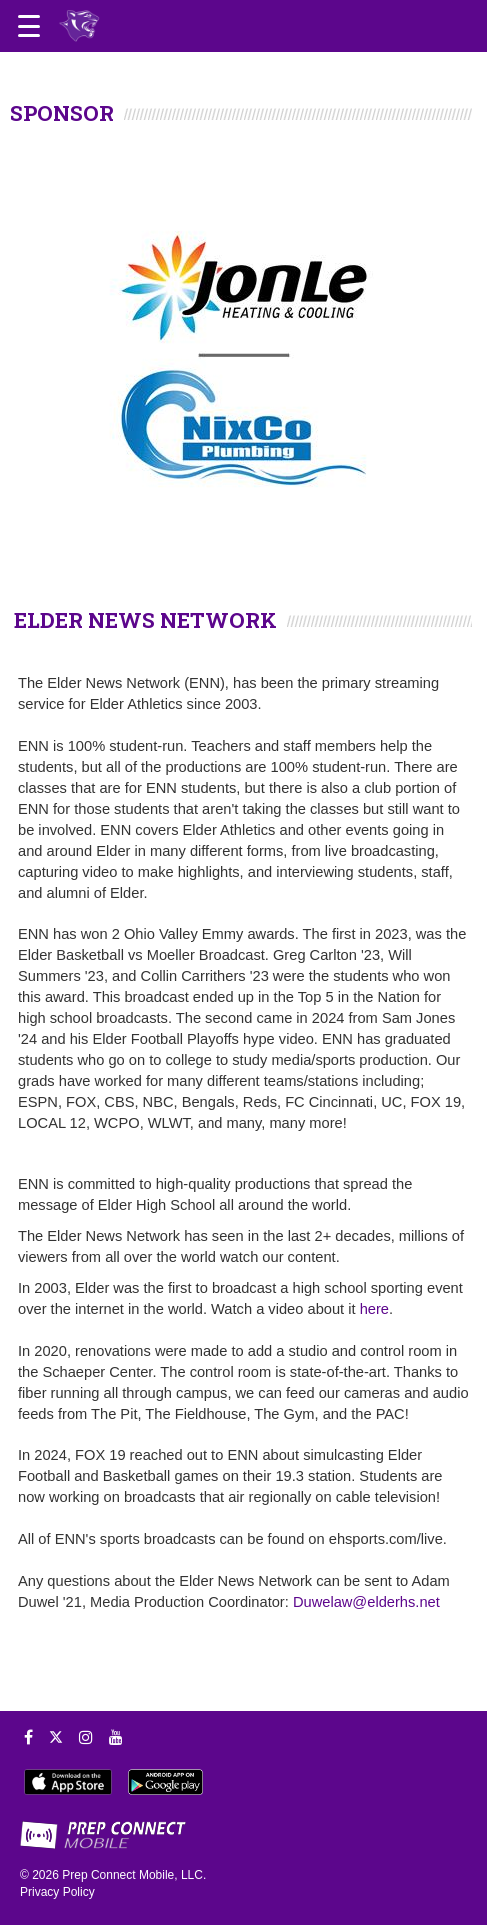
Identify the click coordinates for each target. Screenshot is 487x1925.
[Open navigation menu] (29, 26)
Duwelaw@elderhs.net (366, 1602)
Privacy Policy (57, 1892)
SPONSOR (62, 113)
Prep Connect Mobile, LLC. (134, 1875)
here (374, 1309)
